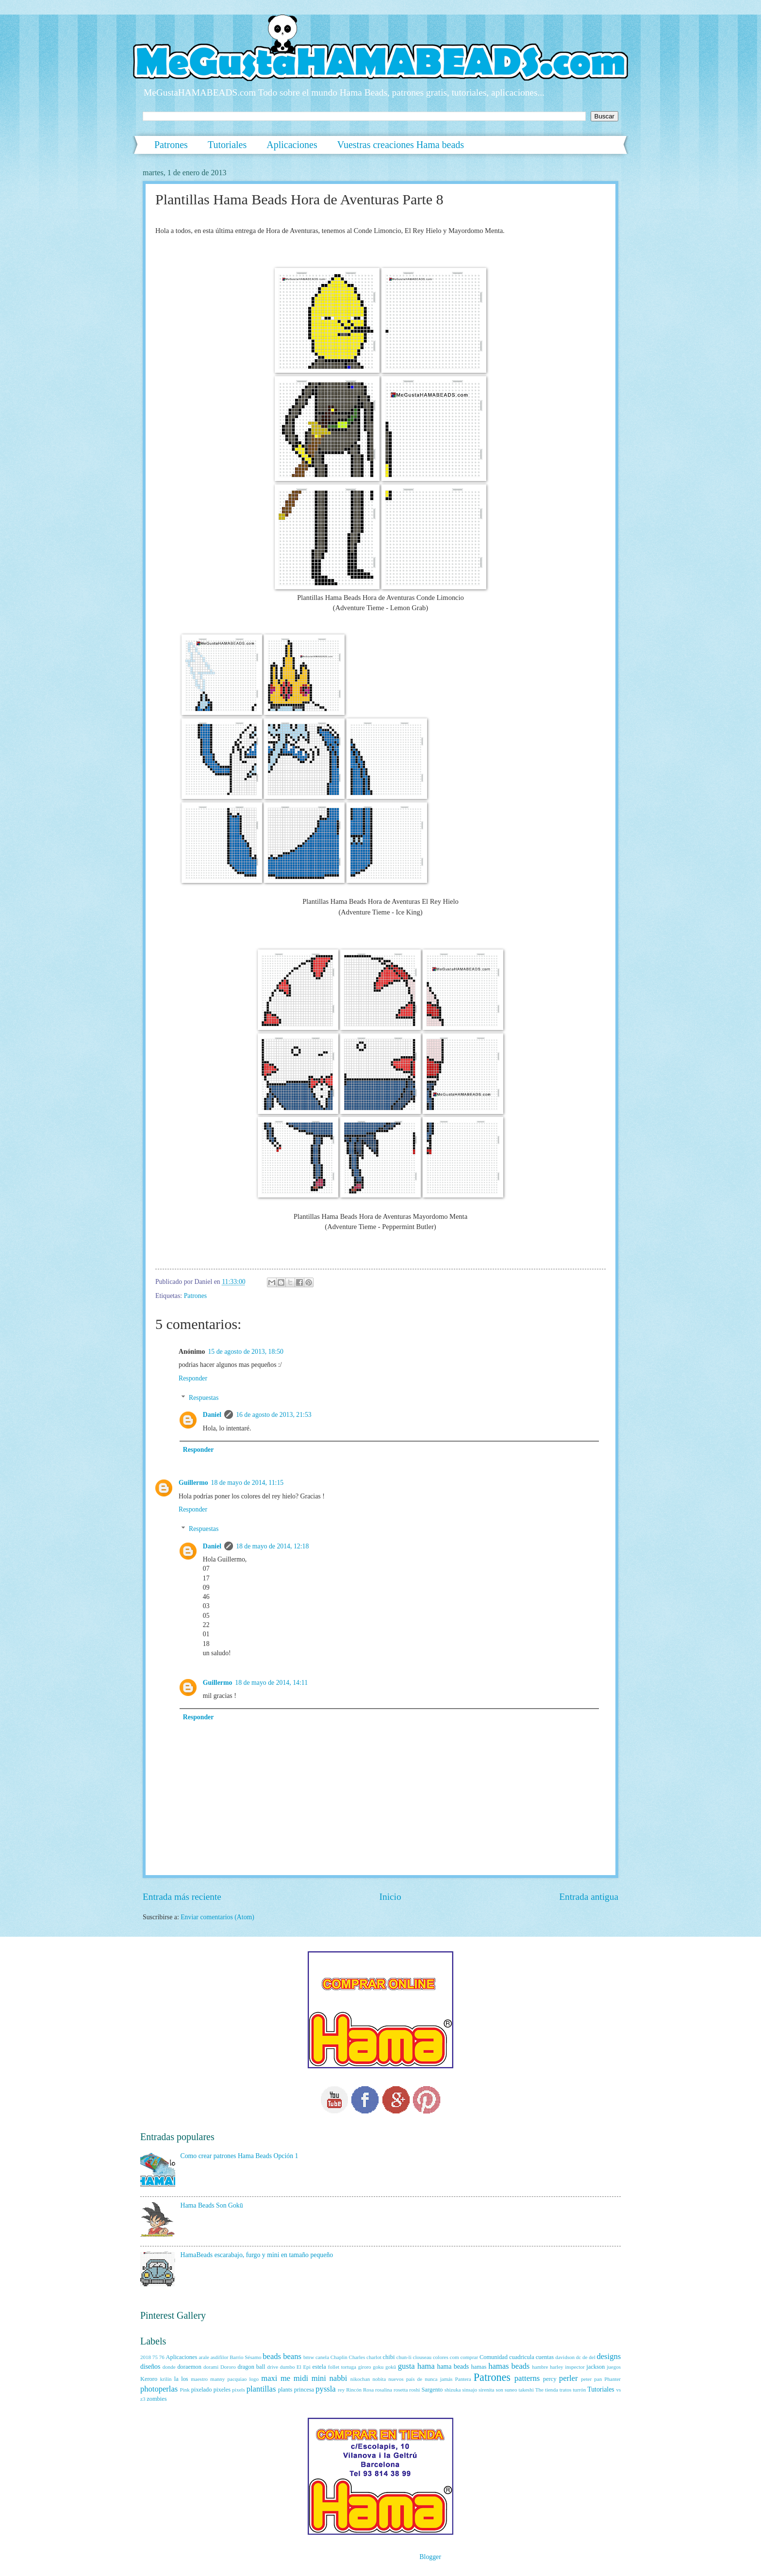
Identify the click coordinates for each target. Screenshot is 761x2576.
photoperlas (159, 2388)
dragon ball (251, 2366)
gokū (390, 2367)
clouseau (422, 2357)
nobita (379, 2379)
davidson (565, 2357)
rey (341, 2390)
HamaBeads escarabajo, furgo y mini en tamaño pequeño (257, 2255)
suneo (511, 2390)
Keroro (148, 2379)
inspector (574, 2367)
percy (550, 2379)
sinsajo (469, 2390)
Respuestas (203, 1397)
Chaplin (339, 2357)
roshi (414, 2390)
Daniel (212, 1414)
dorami (210, 2367)
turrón (579, 2390)
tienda (551, 2390)
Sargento (432, 2389)
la (176, 2379)
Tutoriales (227, 144)
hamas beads (508, 2366)
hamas (479, 2366)
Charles (357, 2357)
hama (426, 2366)
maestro (199, 2379)
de (584, 2357)
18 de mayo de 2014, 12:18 (272, 1546)
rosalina (383, 2390)
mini (319, 2378)
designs (609, 2356)
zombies (156, 2398)
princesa (304, 2389)
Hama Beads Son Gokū (212, 2205)
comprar (469, 2357)
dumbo (287, 2367)
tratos (566, 2390)
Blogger (430, 2556)
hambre (540, 2367)
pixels (238, 2390)
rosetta (401, 2390)
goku (378, 2367)
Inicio (390, 1897)
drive (272, 2367)
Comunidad (494, 2357)
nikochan (360, 2379)
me (285, 2378)
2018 (145, 2357)
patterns (527, 2378)
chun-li (403, 2357)
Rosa (368, 2390)
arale (204, 2357)
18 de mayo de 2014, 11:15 (247, 1482)
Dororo (228, 2367)
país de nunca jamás (429, 2379)
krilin (166, 2379)
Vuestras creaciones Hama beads (400, 144)
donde (169, 2367)
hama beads (453, 2366)
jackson (595, 2366)
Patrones (171, 144)
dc (578, 2357)
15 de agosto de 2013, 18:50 (245, 1351)
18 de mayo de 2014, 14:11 (271, 1682)
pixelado (201, 2389)
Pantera (463, 2379)
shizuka (453, 2390)
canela (322, 2357)
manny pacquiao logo (234, 2379)
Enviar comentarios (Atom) (217, 1917)
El (299, 2367)
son (499, 2390)
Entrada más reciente (182, 1897)
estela (319, 2366)
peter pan (591, 2379)
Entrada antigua (588, 1897)
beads (272, 2356)
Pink (185, 2390)
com (454, 2357)
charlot (373, 2357)
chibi (389, 2357)
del (592, 2357)
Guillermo (193, 1482)
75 (155, 2357)
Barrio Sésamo (245, 2357)
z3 (142, 2399)
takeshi (525, 2390)
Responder (193, 1378)
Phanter (612, 2379)
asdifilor (220, 2357)
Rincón (354, 2390)
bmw (308, 2357)
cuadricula (521, 2357)
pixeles (222, 2389)
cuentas (545, 2357)
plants (285, 2389)
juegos (614, 2367)
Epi (307, 2367)
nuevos (395, 2379)
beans (292, 2356)
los (184, 2379)
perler (568, 2378)
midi (301, 2378)
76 (162, 2357)
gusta (406, 2366)
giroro (364, 2367)
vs (618, 2390)
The (539, 2390)
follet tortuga (342, 2367)
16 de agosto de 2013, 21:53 (274, 1414)
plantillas (261, 2388)
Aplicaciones (291, 144)
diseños (150, 2366)
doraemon (189, 2366)
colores (440, 2357)
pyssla (325, 2388)
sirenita (486, 2390)
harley (556, 2367)
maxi (269, 2378)
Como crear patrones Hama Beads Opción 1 (239, 2156)
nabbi (338, 2378)
